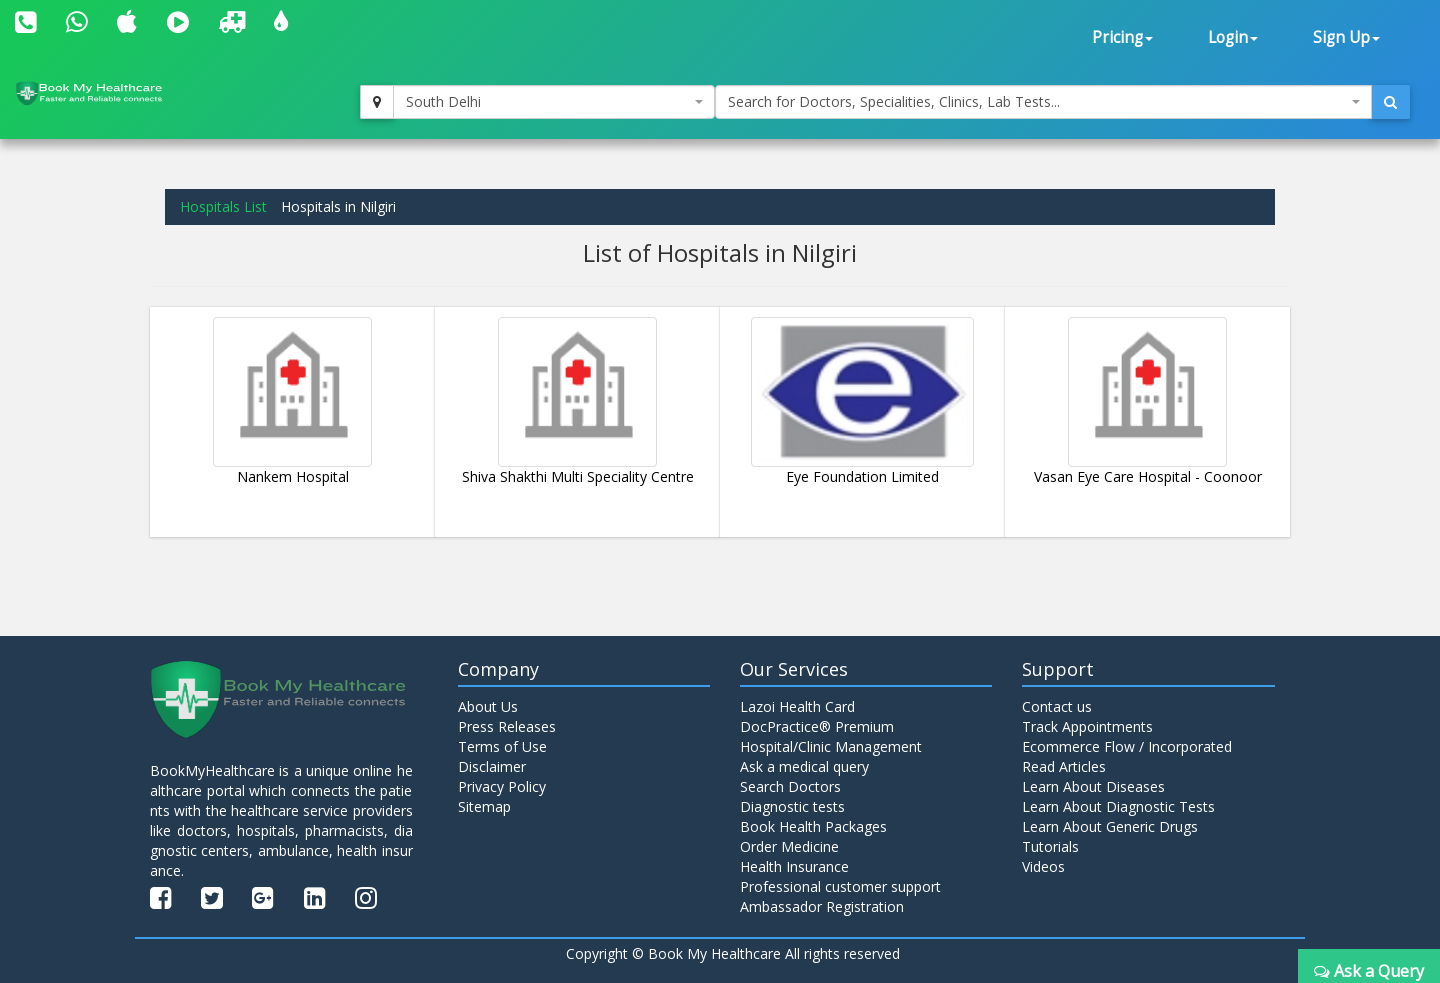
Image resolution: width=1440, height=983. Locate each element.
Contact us (1057, 706)
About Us (488, 706)
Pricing (1122, 37)
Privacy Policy (502, 786)
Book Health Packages (813, 826)
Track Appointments (1087, 726)
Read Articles (1064, 766)
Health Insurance (794, 866)
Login (1233, 37)
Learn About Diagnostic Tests (1118, 806)
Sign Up (1346, 37)
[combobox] (554, 102)
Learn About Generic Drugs (1110, 826)
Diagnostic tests (792, 806)
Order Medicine (789, 846)
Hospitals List (223, 206)
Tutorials (1050, 846)
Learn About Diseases (1093, 786)
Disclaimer (492, 766)
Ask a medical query (804, 766)
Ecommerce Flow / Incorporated (1127, 746)
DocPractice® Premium (817, 726)
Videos (1043, 866)
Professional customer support (840, 886)
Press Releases (507, 726)
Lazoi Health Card (797, 706)
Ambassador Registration (822, 906)
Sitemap (484, 806)
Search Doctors (790, 786)
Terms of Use (502, 746)
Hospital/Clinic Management (831, 746)
